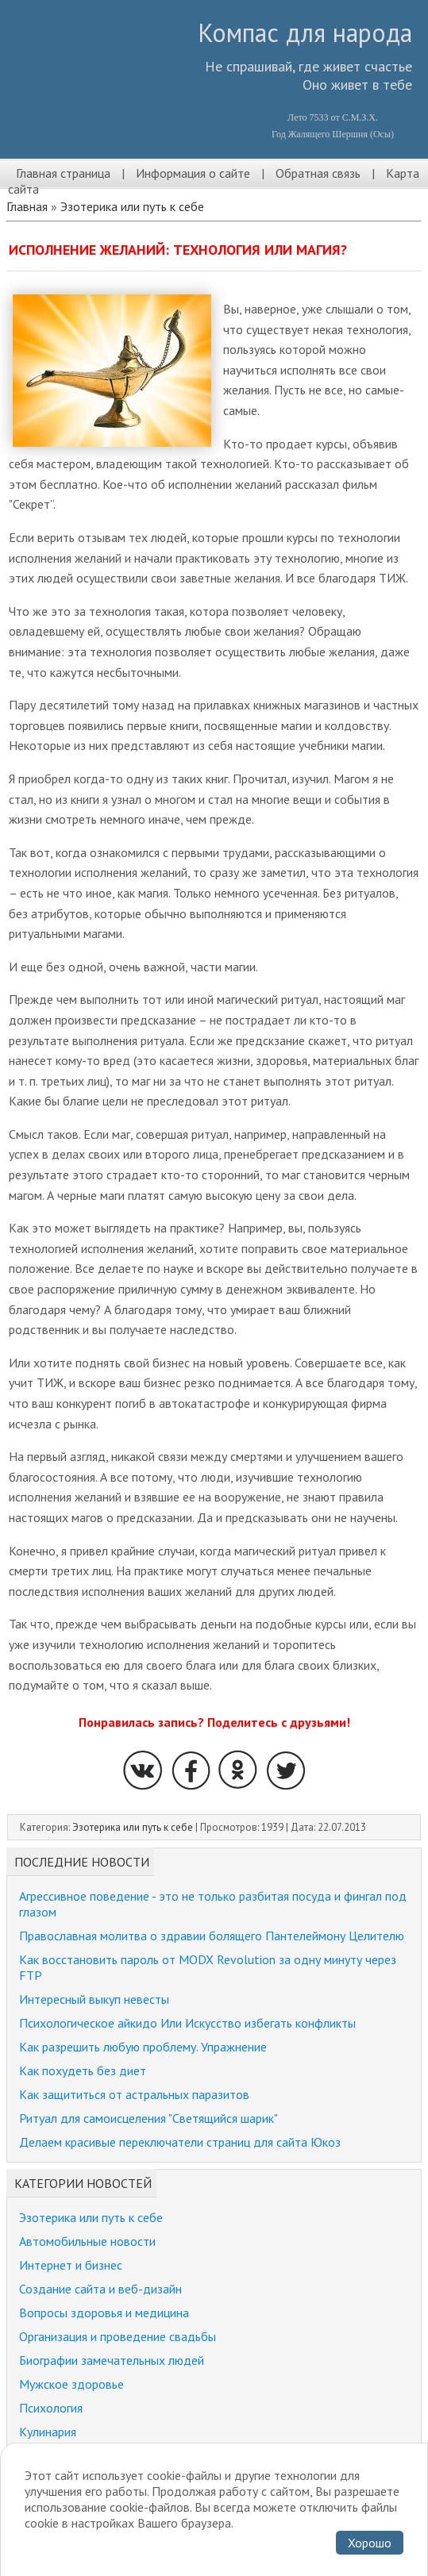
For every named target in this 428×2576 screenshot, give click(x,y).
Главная (27, 206)
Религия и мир (56, 2455)
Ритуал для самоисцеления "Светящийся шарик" (148, 2118)
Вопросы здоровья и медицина (104, 2312)
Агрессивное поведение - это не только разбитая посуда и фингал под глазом (213, 1904)
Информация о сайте (193, 173)
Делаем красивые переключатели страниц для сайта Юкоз (180, 2142)
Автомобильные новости (87, 2241)
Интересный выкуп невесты (94, 1999)
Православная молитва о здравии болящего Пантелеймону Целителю (211, 1936)
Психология (51, 2408)
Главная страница (63, 173)
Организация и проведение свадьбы (117, 2336)
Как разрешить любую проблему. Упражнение (143, 2047)
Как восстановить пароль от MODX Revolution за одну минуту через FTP (207, 1967)
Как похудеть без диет (82, 2070)
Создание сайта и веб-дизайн (100, 2289)
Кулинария (47, 2432)
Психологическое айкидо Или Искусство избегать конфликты (187, 2023)
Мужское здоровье (71, 2384)
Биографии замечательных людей (111, 2360)
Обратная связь (318, 173)
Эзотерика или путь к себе (132, 206)
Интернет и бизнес (70, 2265)
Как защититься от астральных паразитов (134, 2094)
